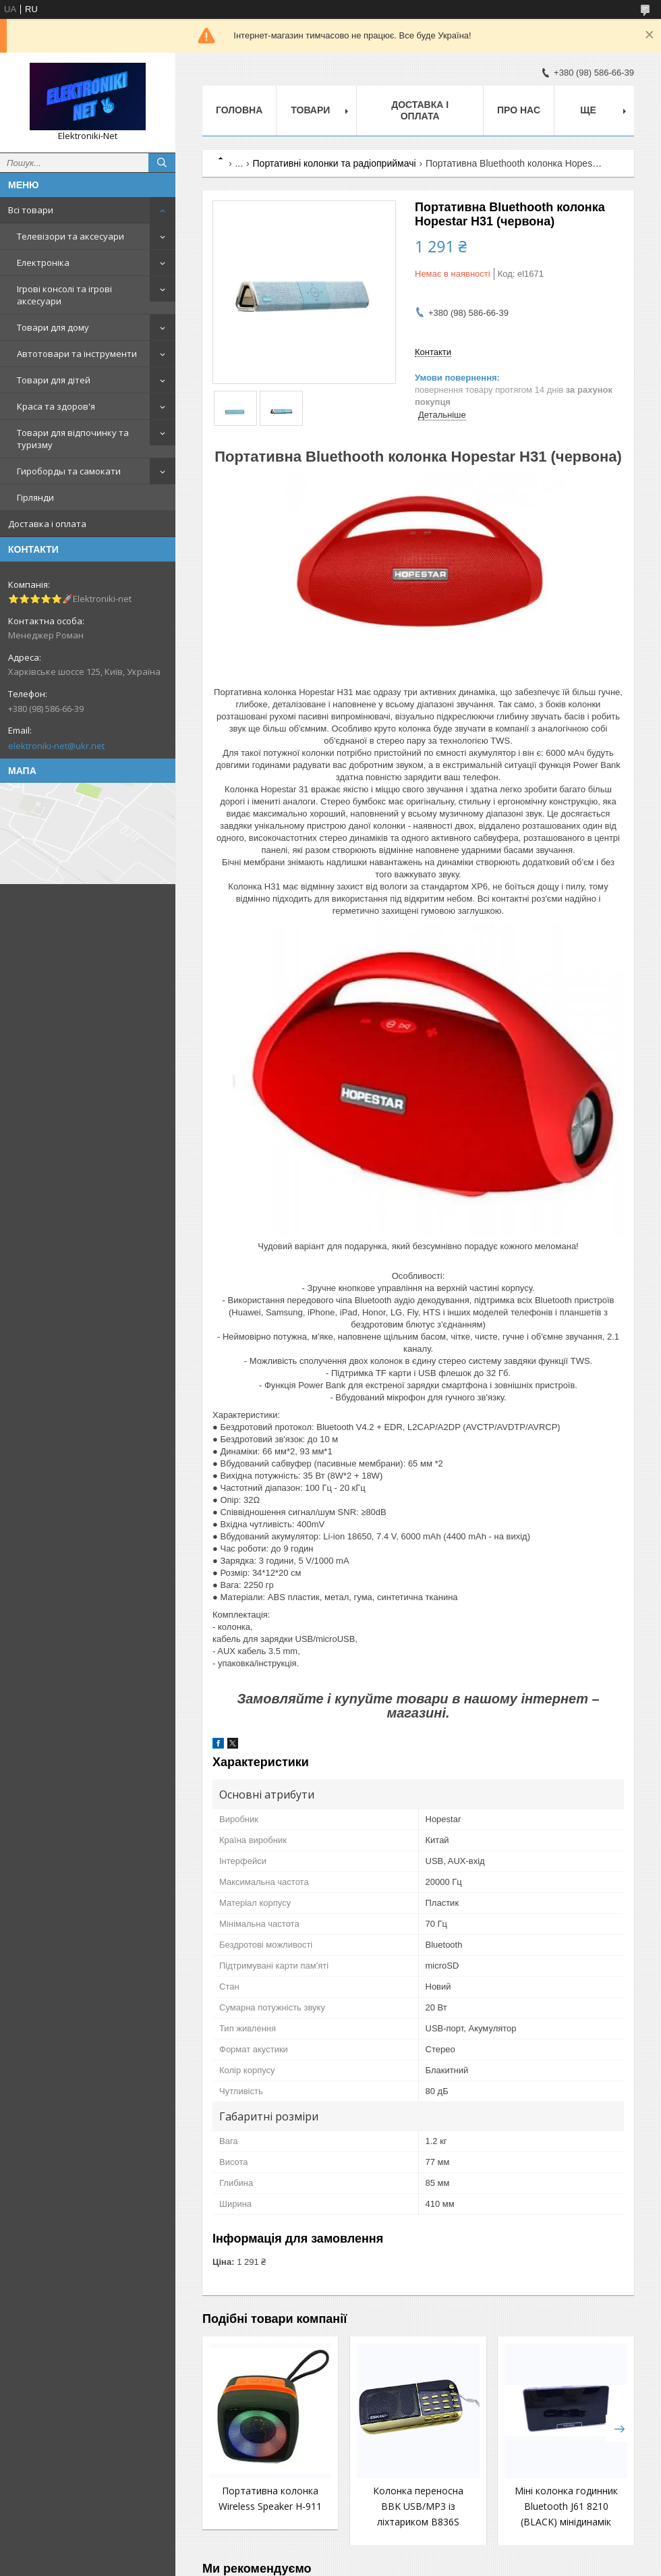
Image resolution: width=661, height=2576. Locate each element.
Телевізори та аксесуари (70, 236)
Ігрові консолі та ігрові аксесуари (64, 295)
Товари (310, 110)
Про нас (518, 110)
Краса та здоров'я (56, 406)
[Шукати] (161, 163)
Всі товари (30, 210)
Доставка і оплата (47, 524)
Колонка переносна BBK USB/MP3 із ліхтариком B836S (418, 2506)
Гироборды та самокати (69, 471)
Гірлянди (35, 497)
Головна (239, 110)
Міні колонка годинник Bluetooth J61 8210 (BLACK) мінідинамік (566, 2506)
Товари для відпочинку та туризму (73, 439)
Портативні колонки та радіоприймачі (334, 163)
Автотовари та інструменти (77, 354)
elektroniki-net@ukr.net (56, 746)
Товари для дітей (53, 380)
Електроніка (43, 262)
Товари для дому (53, 327)
